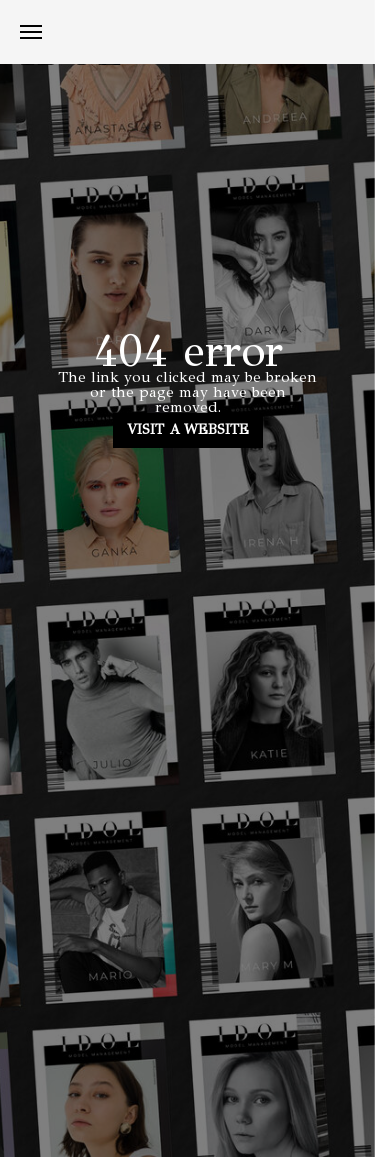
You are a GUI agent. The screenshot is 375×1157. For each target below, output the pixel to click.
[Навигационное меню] (31, 32)
